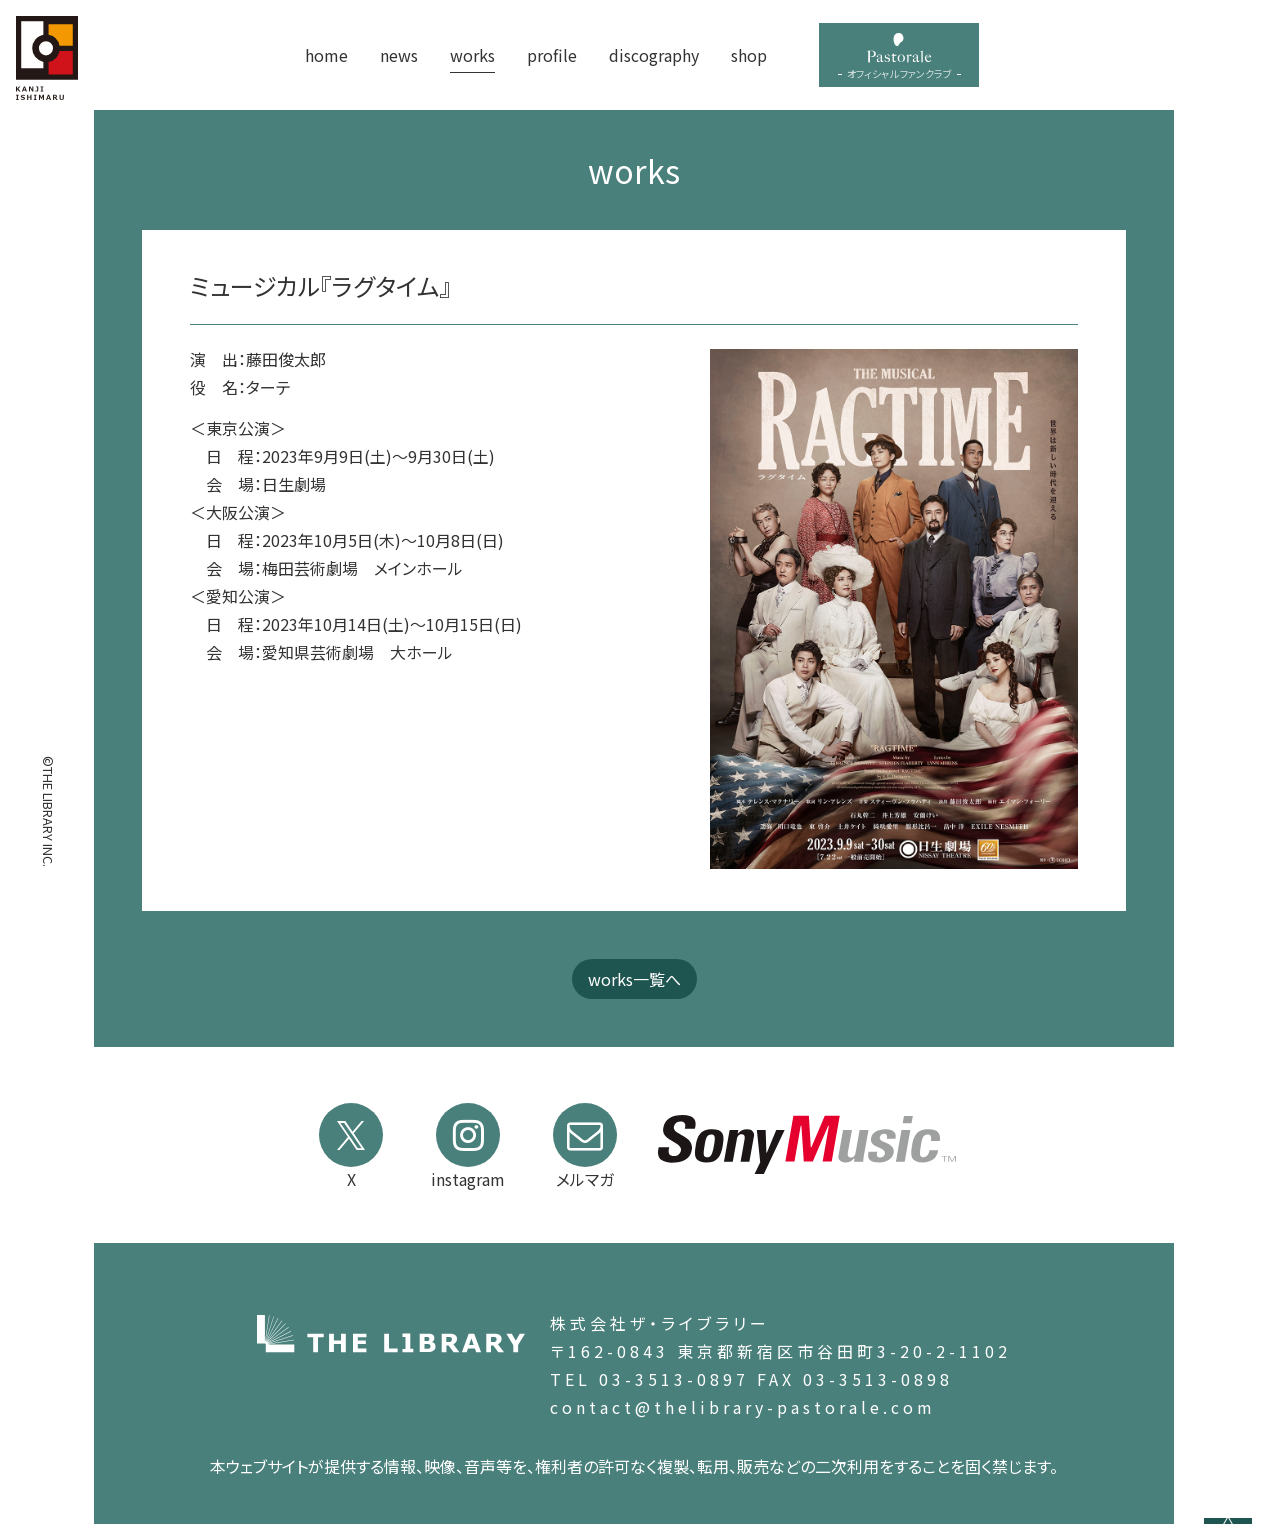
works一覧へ (634, 979)
